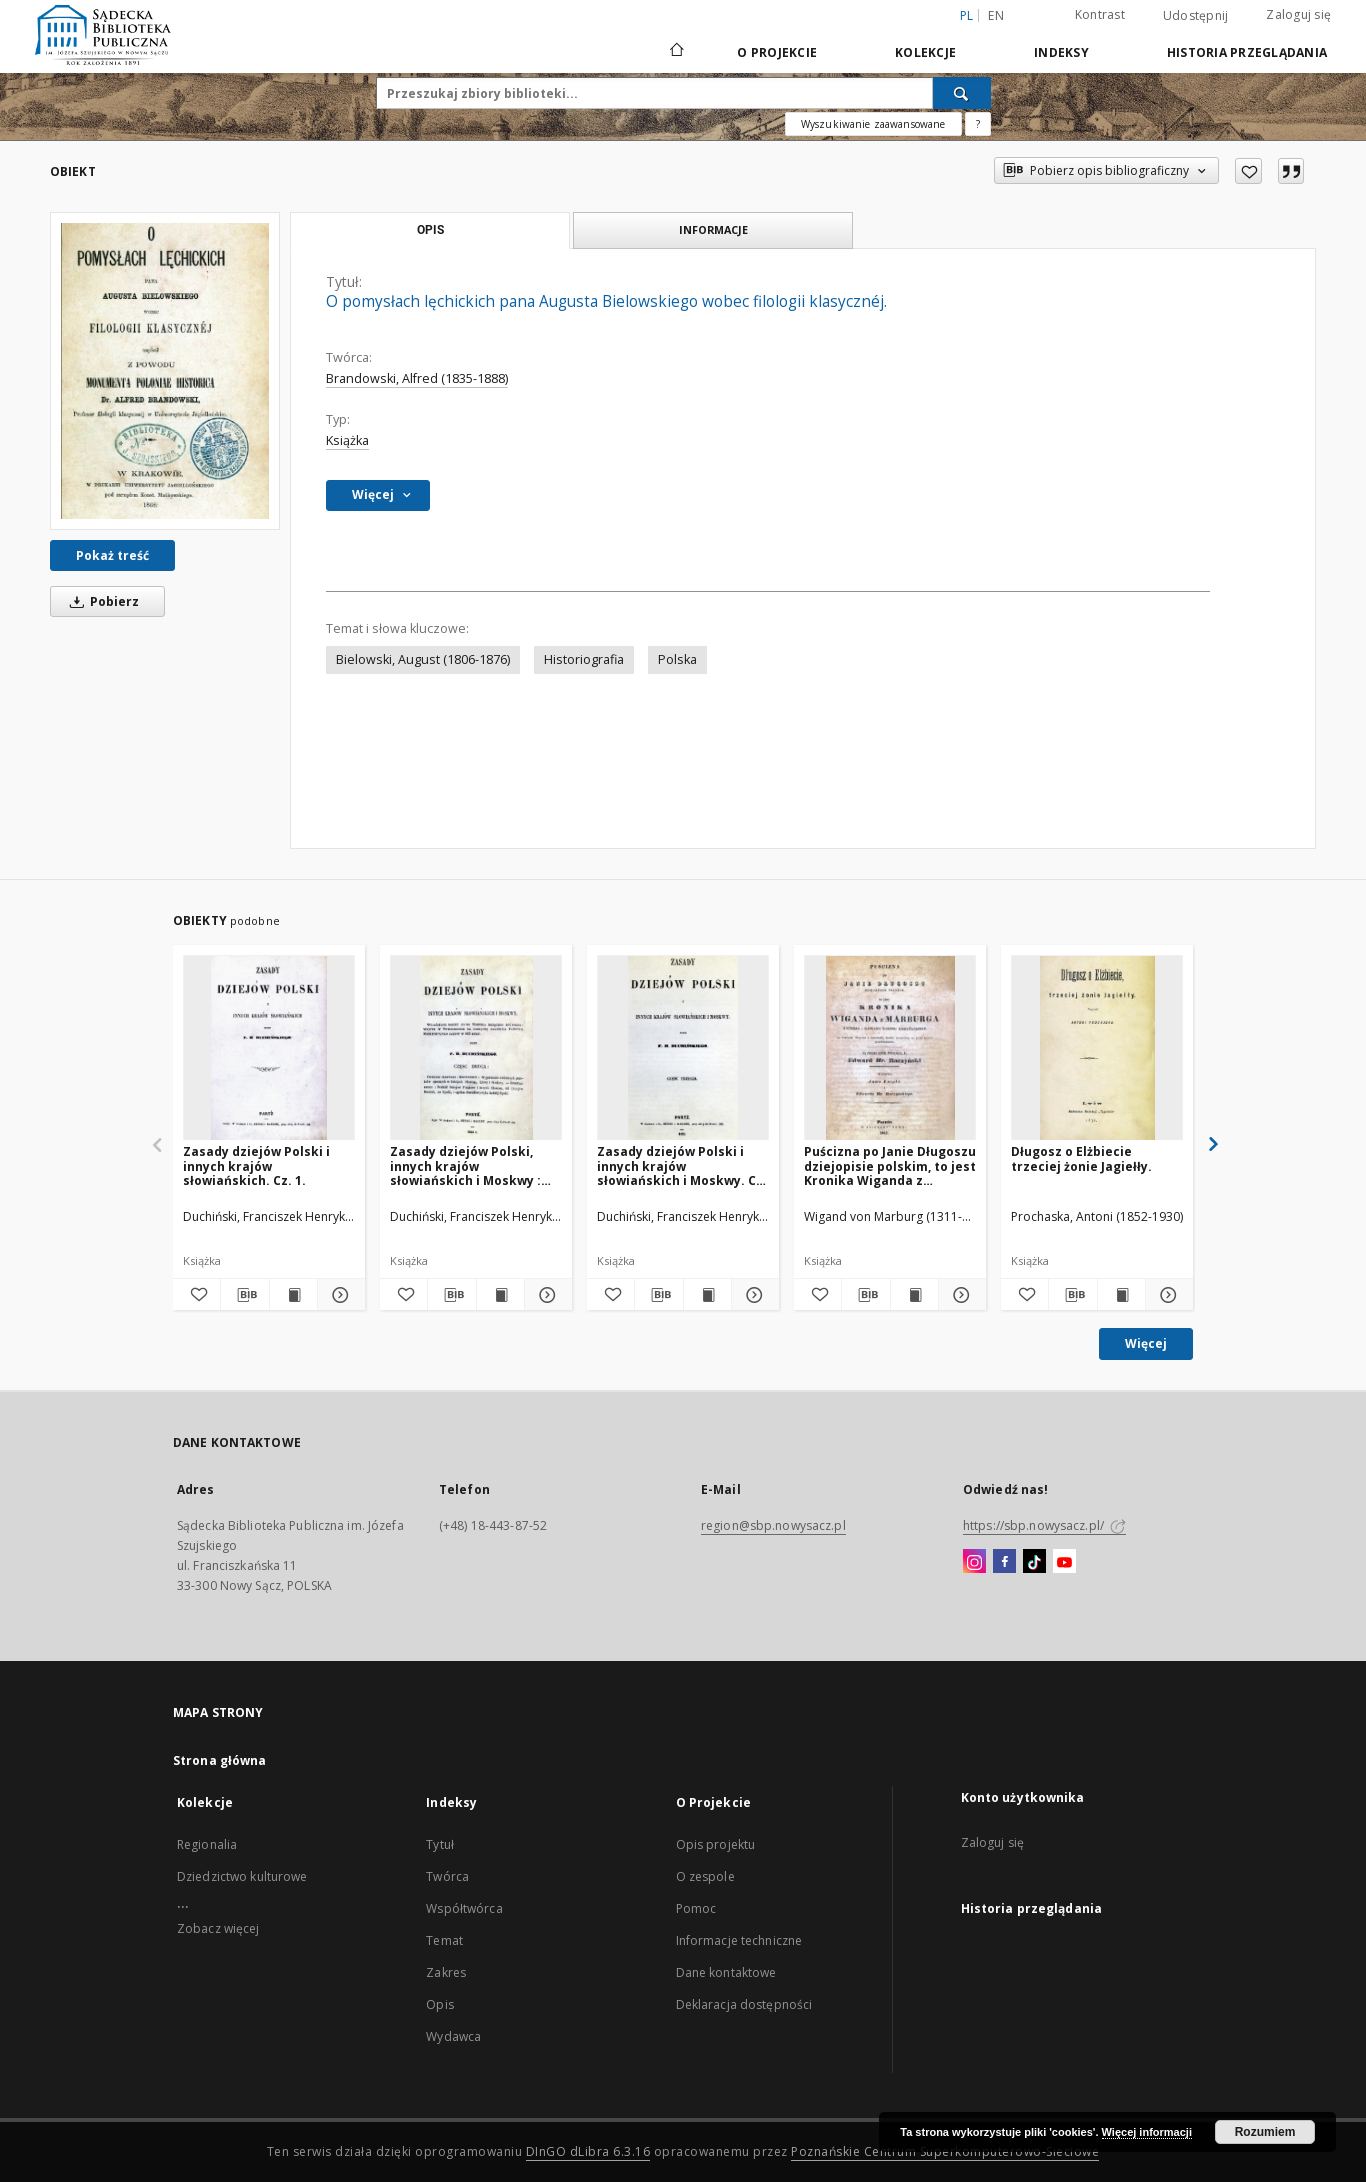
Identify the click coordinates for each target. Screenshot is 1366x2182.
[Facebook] (1004, 1562)
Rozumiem (1265, 2132)
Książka (347, 440)
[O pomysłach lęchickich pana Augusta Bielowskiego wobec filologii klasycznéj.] (165, 371)
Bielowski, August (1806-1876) (423, 659)
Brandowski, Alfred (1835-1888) (417, 378)
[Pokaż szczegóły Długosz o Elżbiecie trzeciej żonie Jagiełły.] (1166, 1295)
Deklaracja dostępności (744, 2004)
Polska (677, 659)
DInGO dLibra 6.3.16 (588, 2151)
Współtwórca (464, 1908)
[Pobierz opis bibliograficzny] (244, 1295)
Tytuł (440, 1844)
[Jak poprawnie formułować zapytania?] (978, 124)
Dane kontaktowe (726, 1972)
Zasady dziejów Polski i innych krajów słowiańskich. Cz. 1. (256, 1165)
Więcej (1146, 1343)
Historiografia (584, 659)
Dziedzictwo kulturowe (242, 1876)
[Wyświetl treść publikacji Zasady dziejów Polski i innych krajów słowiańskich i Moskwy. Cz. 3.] (707, 1295)
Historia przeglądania (1247, 52)
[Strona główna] (675, 52)
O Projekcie (777, 52)
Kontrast (1100, 14)
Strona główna (220, 1760)
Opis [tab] (430, 230)
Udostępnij (1196, 16)
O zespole (705, 1876)
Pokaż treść (112, 555)
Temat (444, 1940)
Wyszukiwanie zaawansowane (873, 124)
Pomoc (696, 1908)
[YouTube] (1064, 1562)
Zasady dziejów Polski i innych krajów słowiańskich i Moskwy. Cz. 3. (682, 1165)
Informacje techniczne (739, 1940)
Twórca (447, 1876)
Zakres (446, 1972)
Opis (439, 2004)
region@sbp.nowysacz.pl (773, 1525)
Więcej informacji (1147, 2132)
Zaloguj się (1298, 14)
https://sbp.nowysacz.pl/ (1044, 1525)
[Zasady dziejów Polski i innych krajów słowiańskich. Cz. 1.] (269, 1048)
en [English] (996, 15)
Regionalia (207, 1844)
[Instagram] (974, 1562)
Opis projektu (716, 1844)
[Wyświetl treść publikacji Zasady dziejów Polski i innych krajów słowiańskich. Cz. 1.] (293, 1295)
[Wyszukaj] (962, 93)
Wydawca (453, 2036)
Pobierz (101, 601)
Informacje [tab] (713, 229)
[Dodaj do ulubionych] (1248, 171)
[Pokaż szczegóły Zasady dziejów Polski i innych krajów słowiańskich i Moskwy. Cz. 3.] (752, 1295)
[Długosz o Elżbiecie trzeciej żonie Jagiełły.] (1097, 1048)
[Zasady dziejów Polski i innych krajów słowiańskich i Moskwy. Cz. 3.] (683, 1048)
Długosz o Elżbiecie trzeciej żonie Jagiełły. (1081, 1158)
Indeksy (1061, 52)
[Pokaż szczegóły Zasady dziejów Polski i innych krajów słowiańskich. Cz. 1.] (338, 1295)
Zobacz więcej (218, 1928)
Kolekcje (925, 52)
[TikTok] (1034, 1562)
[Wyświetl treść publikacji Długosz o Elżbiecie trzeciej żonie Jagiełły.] (1121, 1295)
